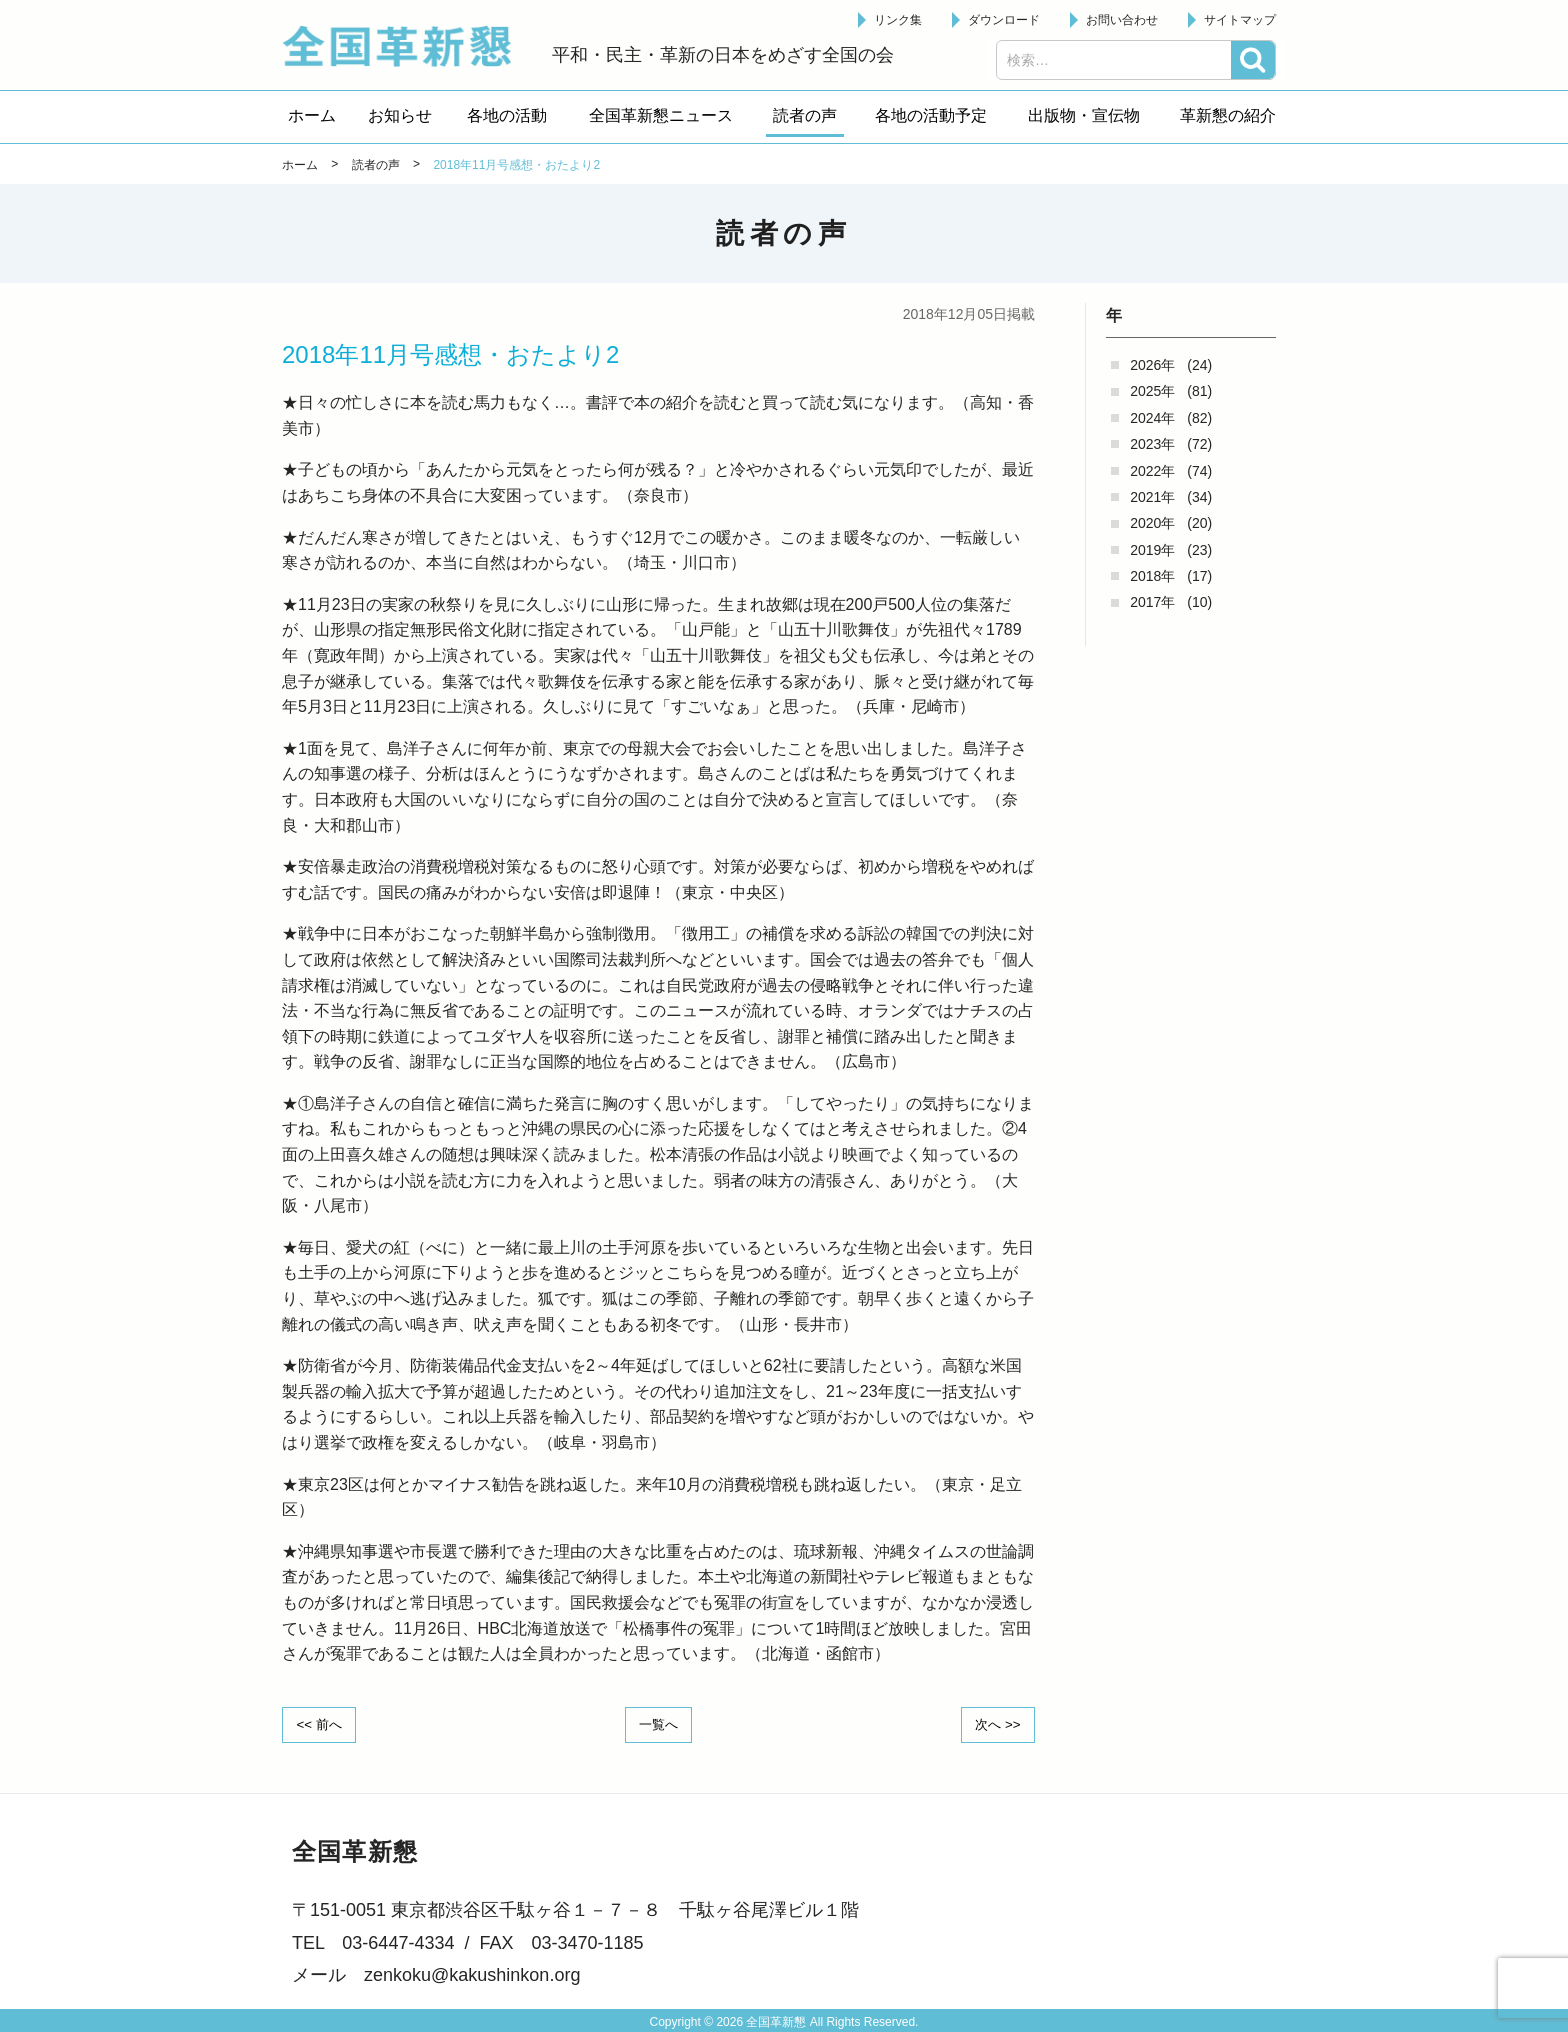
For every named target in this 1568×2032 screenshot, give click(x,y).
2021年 (1152, 497)
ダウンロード (1004, 20)
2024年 (1152, 418)
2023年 (1152, 444)
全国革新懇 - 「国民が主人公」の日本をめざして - (407, 46)
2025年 (1152, 391)
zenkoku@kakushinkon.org (472, 1974)
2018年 (1152, 576)
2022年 (1152, 471)
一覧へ (659, 1724)
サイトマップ (1240, 20)
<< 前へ (323, 1724)
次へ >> (994, 1724)
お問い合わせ (1122, 20)
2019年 (1152, 550)
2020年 (1152, 523)
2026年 (1152, 365)
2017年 (1152, 602)
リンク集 (898, 20)
